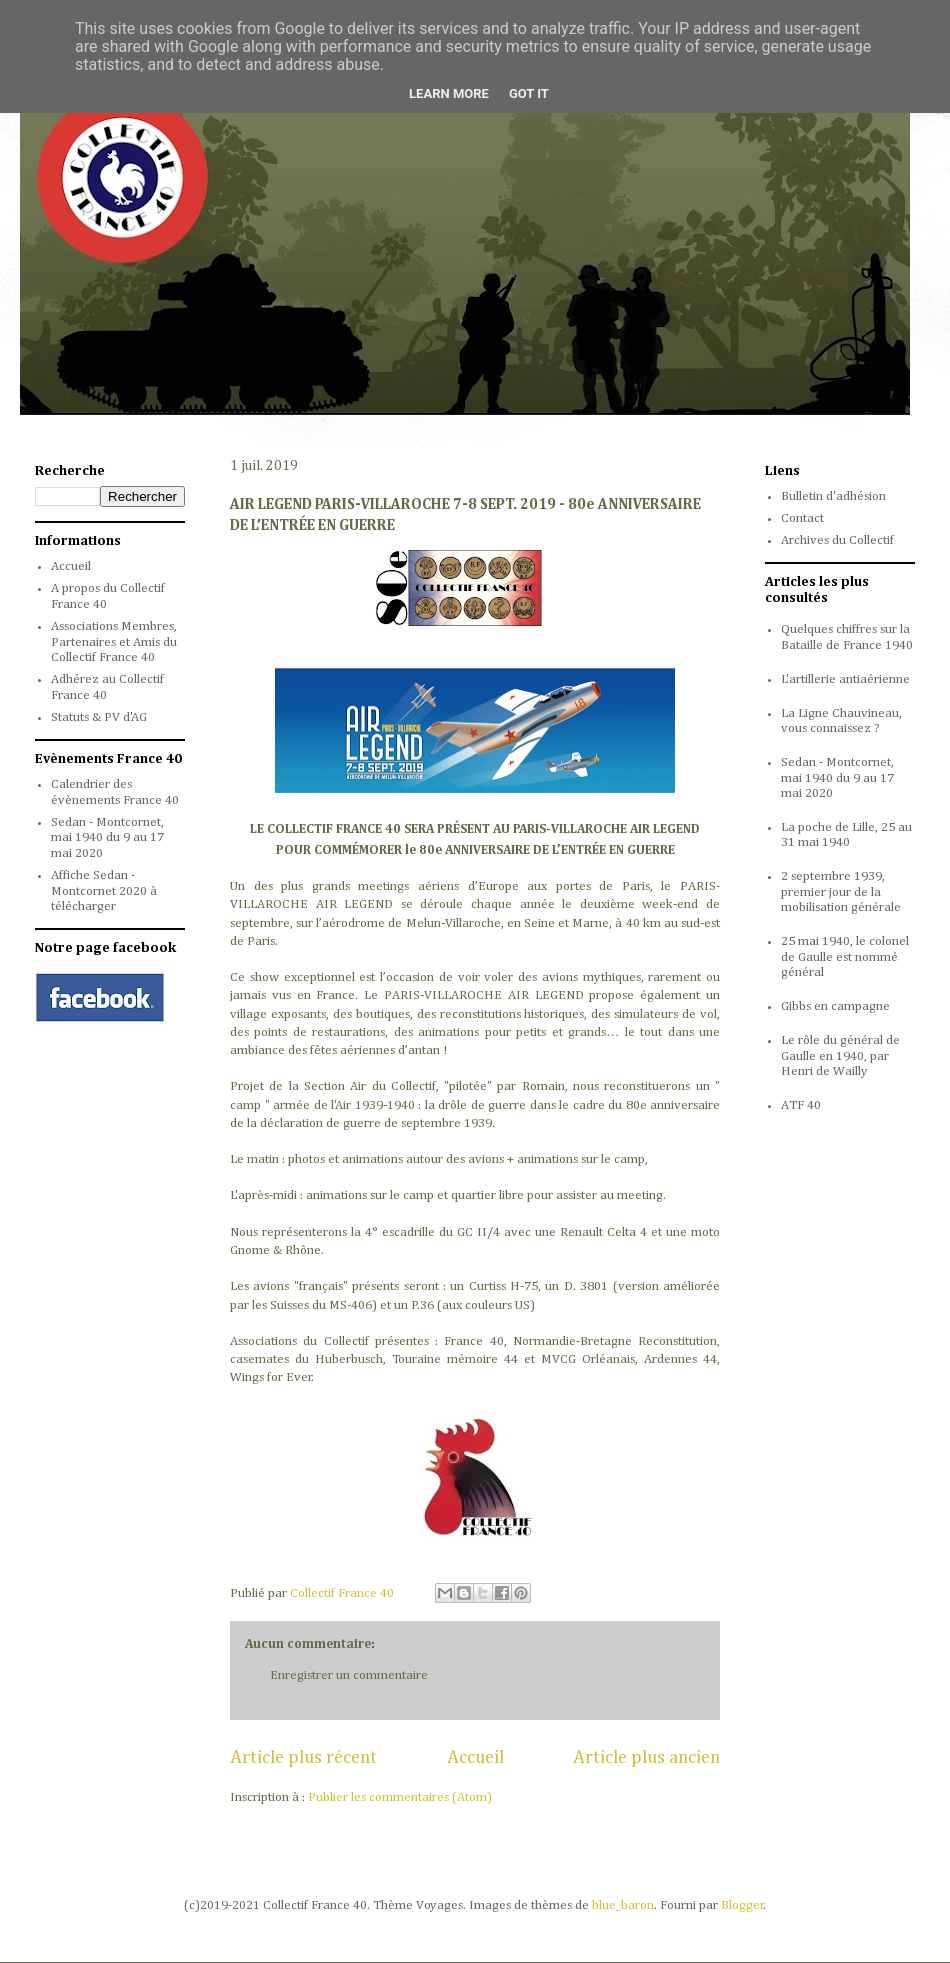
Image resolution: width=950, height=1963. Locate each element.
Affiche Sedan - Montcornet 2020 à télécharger (104, 891)
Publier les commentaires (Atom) (400, 1797)
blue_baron (623, 1905)
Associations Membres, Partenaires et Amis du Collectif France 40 (114, 642)
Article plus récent (303, 1758)
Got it (529, 93)
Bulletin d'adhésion (833, 496)
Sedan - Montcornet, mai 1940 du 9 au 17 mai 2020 (107, 838)
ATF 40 (801, 1105)
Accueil (475, 1758)
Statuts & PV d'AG (99, 717)
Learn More (449, 93)
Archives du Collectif (837, 540)
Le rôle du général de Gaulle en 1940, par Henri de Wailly (840, 1056)
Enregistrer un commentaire (349, 1675)
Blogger (742, 1905)
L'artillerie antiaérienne (845, 679)
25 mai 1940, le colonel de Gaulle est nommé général (845, 957)
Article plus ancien (646, 1758)
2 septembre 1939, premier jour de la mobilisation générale (841, 892)
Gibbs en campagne (835, 1006)
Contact (802, 518)
